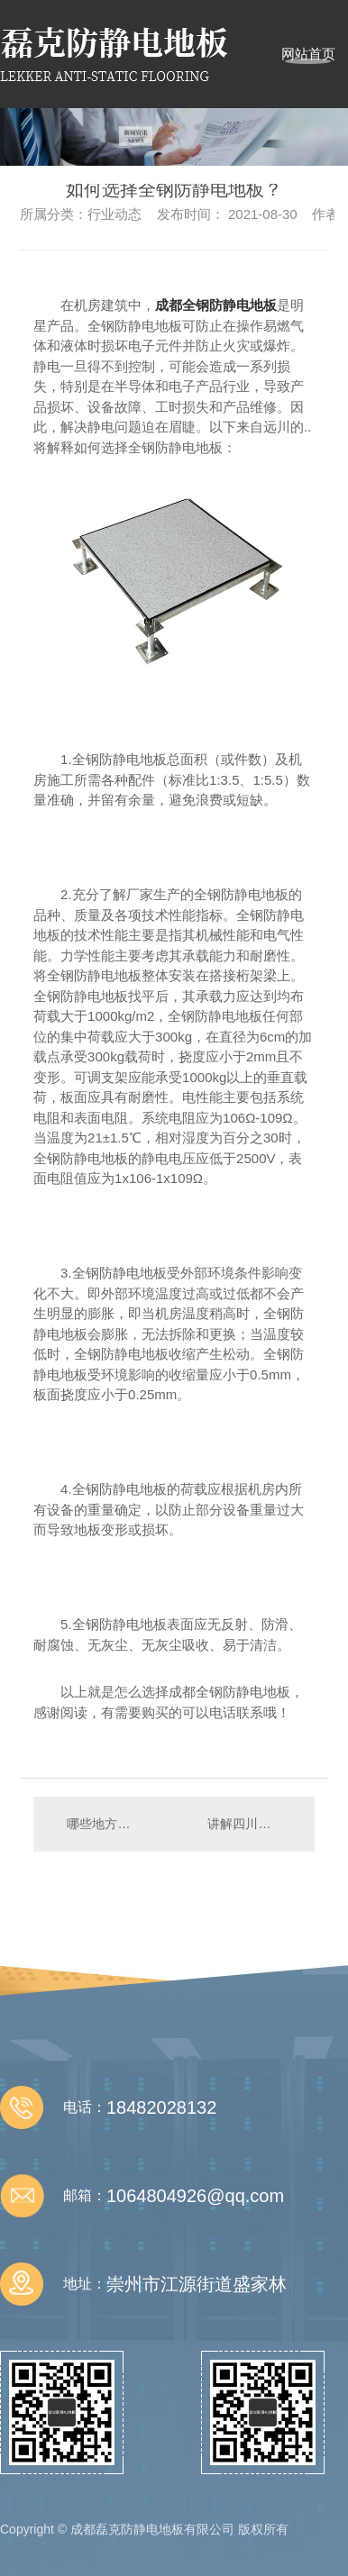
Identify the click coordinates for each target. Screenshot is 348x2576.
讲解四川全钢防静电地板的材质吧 (252, 1823)
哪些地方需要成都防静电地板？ (103, 1823)
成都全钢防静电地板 (216, 305)
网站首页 (308, 53)
